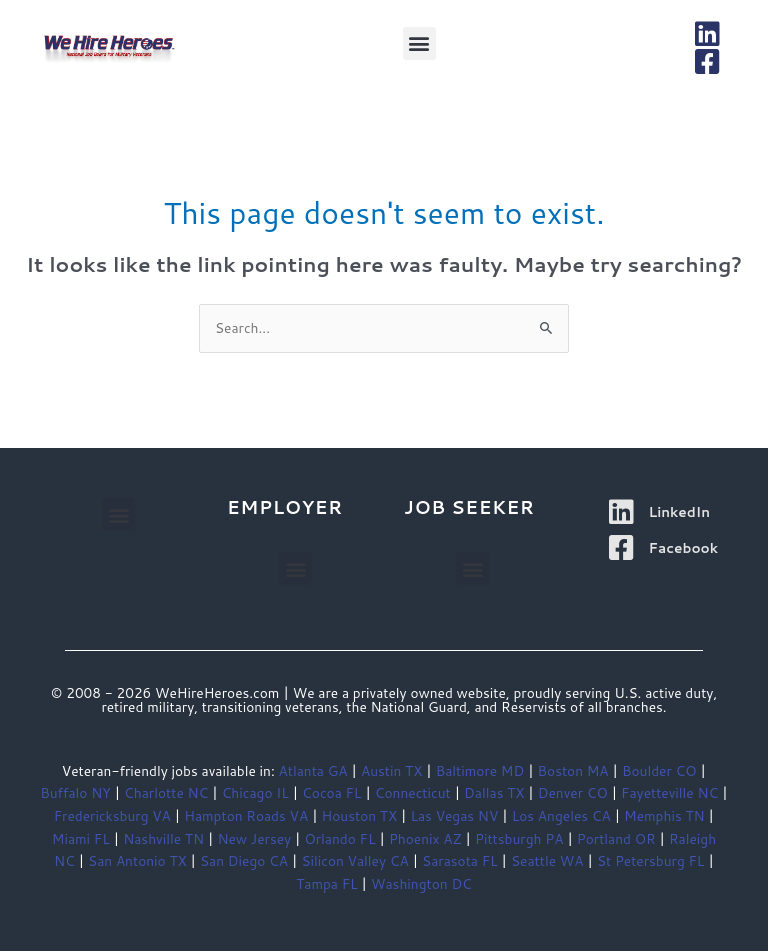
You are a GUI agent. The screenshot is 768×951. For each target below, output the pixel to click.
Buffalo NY (75, 792)
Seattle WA (547, 860)
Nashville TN (163, 838)
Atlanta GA (312, 770)
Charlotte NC (166, 792)
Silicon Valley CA (354, 860)
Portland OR (616, 838)
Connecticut (413, 792)
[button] (419, 43)
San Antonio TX (137, 860)
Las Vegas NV (454, 815)
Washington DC (421, 883)
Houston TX (359, 815)
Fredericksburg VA (112, 815)
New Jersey (254, 838)
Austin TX (391, 770)
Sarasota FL (460, 860)
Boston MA (573, 770)
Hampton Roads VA (246, 815)
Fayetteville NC (669, 792)
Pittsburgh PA (519, 838)
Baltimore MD (480, 770)
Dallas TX (494, 792)
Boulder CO (659, 770)
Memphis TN (664, 815)
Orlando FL (339, 838)
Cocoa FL (331, 792)
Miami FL (81, 838)
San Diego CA (244, 860)
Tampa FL (326, 883)
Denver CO (573, 792)
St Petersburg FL (651, 860)
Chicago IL (255, 792)
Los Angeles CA (561, 815)
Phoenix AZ (425, 838)
